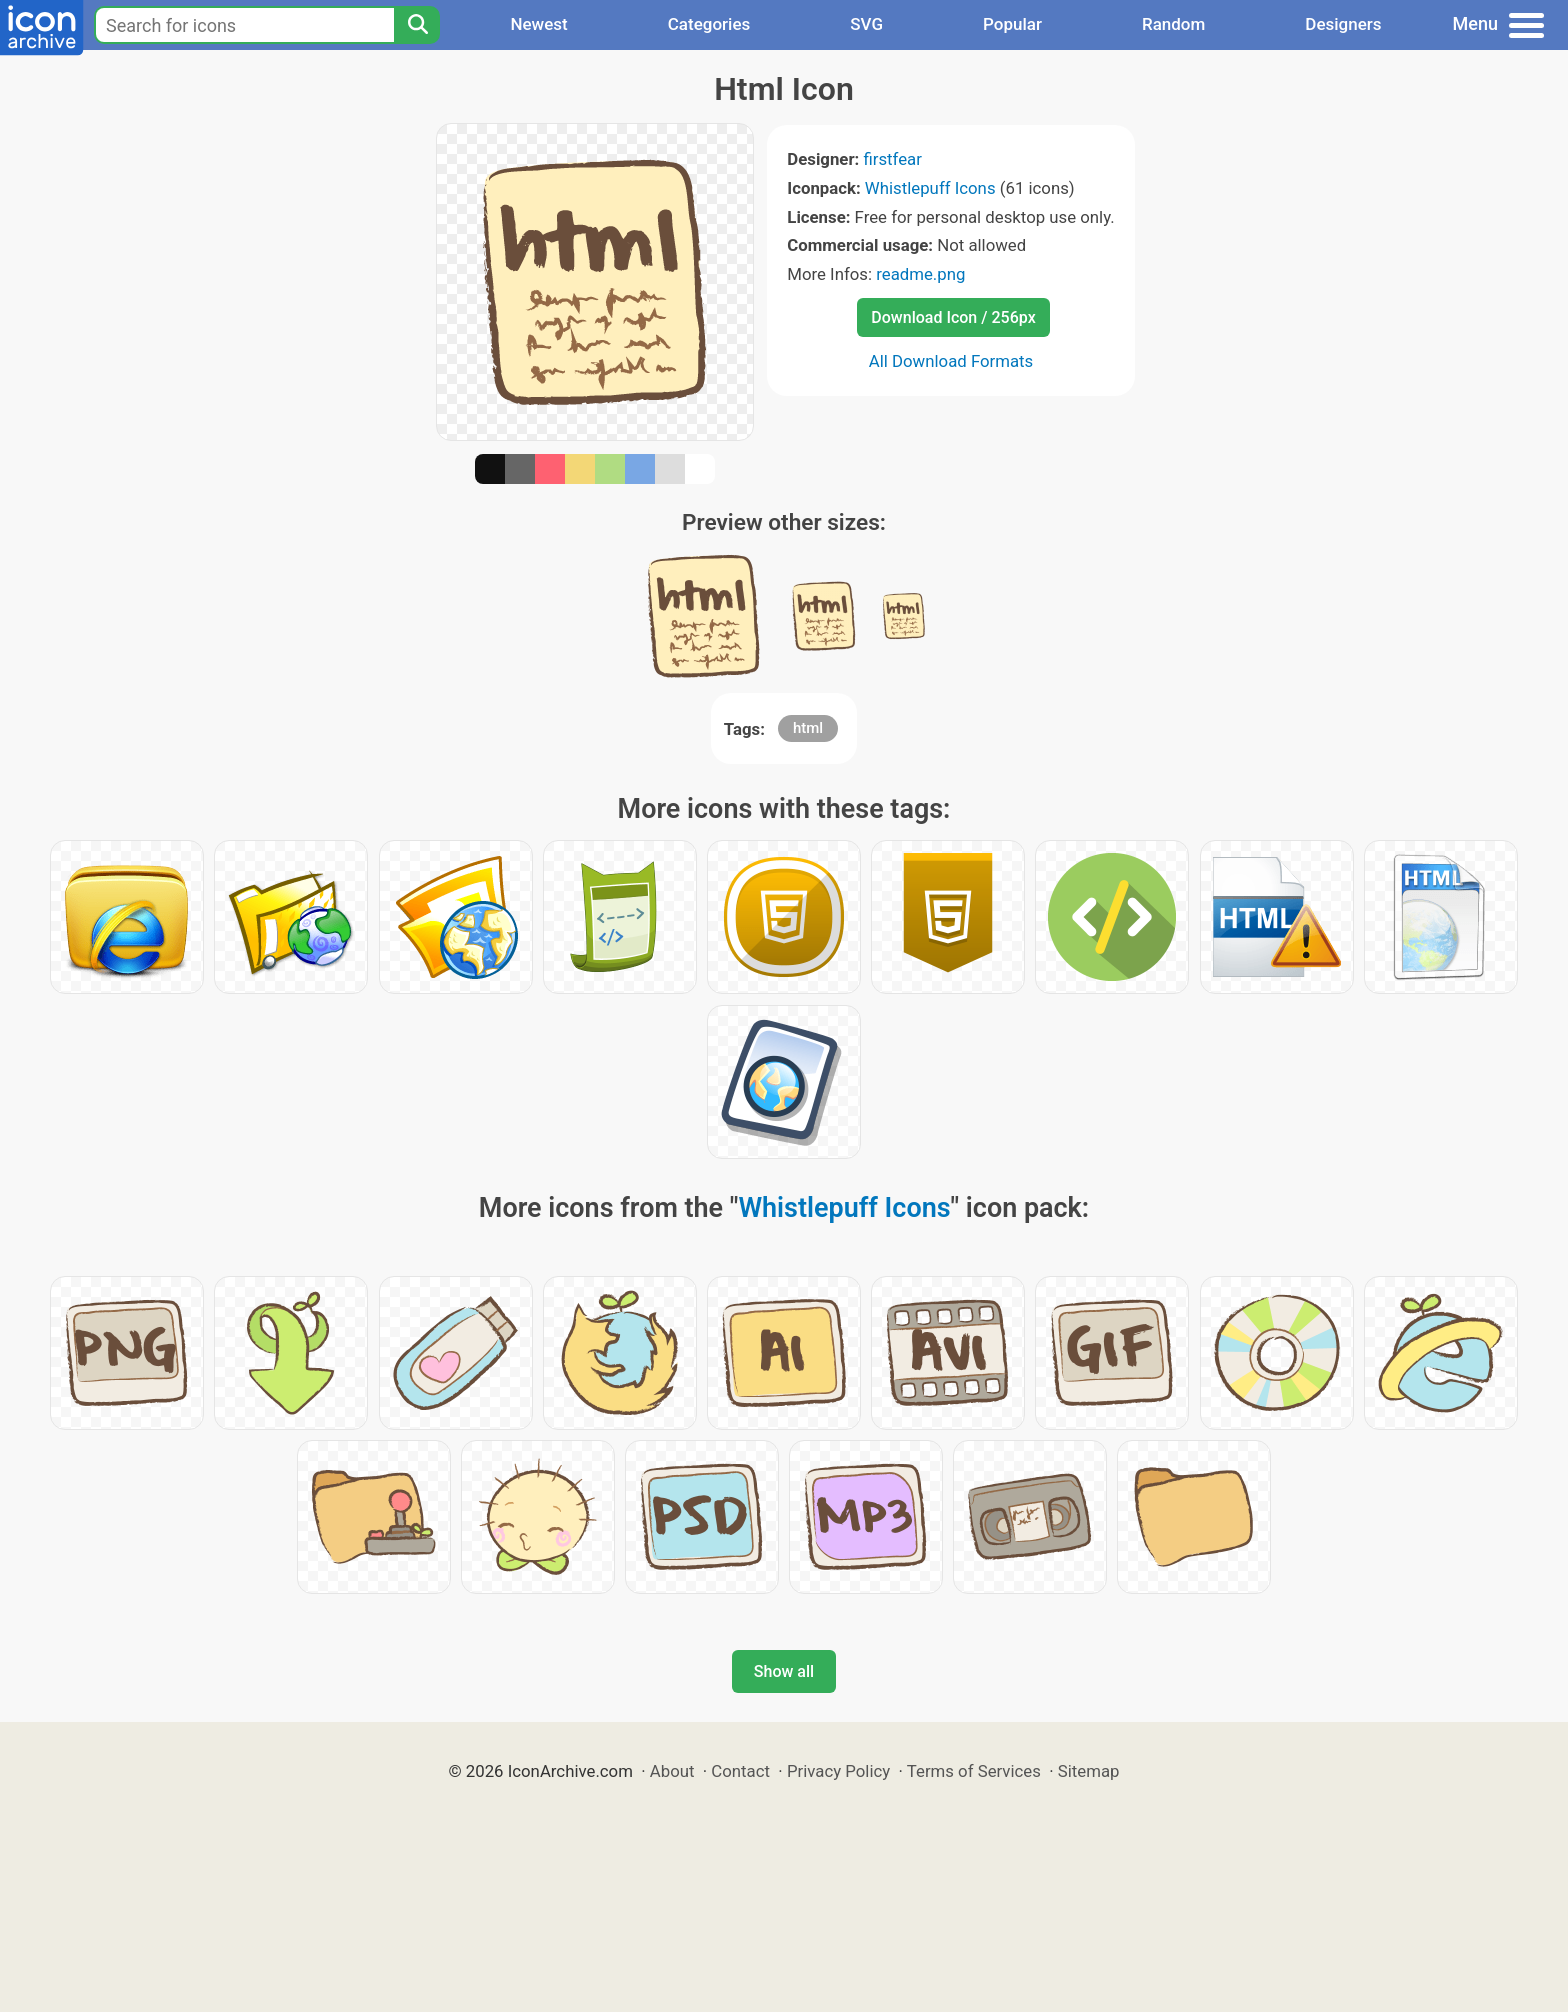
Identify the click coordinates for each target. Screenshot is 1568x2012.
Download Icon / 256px (953, 317)
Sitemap (1089, 1771)
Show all (784, 1671)
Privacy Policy (838, 1771)
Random (1173, 24)
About (672, 1771)
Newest (538, 24)
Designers (1343, 24)
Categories (709, 24)
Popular (1012, 24)
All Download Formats (951, 361)
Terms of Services (974, 1771)
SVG (866, 24)
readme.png (920, 274)
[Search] (417, 25)
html (808, 728)
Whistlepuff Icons (930, 188)
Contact (740, 1771)
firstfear (892, 159)
